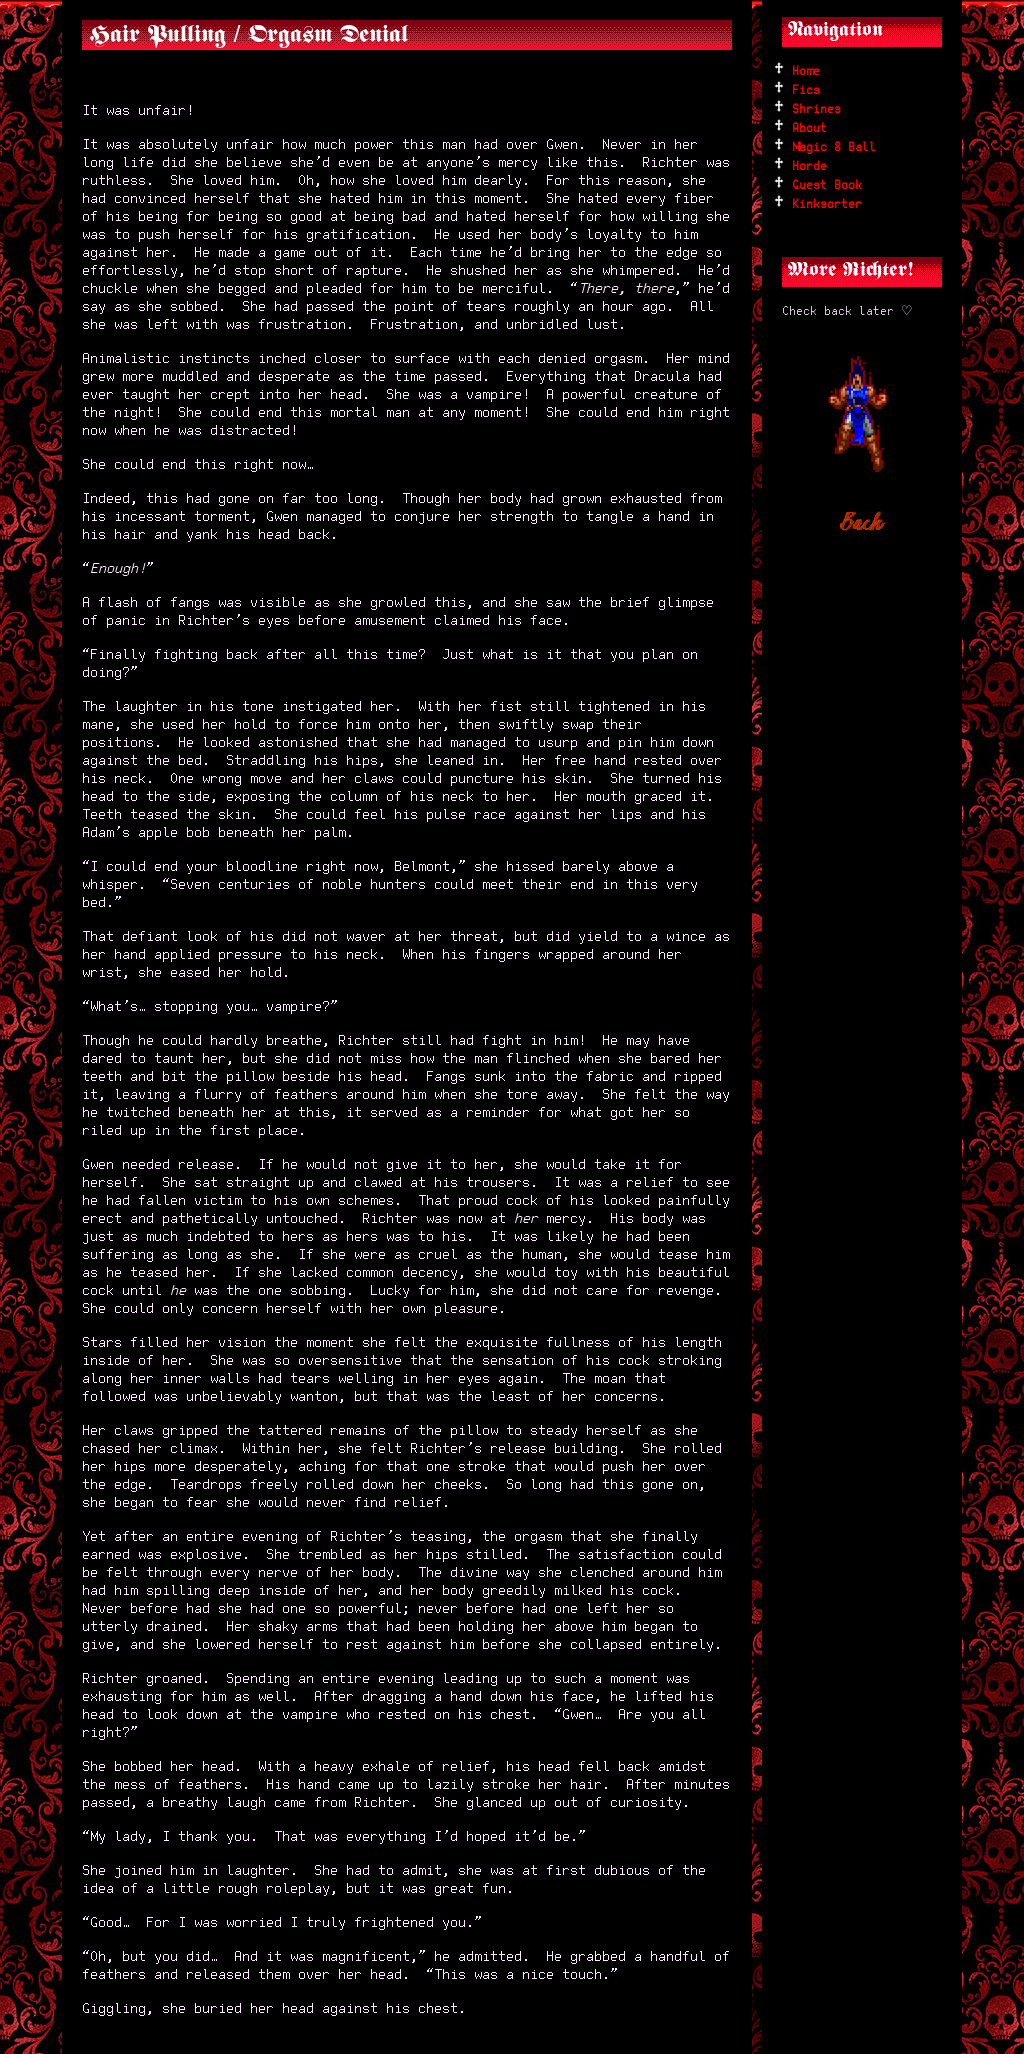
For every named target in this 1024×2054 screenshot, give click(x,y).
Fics (806, 90)
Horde (809, 166)
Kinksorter (827, 204)
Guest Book (827, 185)
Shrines (816, 109)
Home (806, 71)
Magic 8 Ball (834, 147)
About (809, 128)
